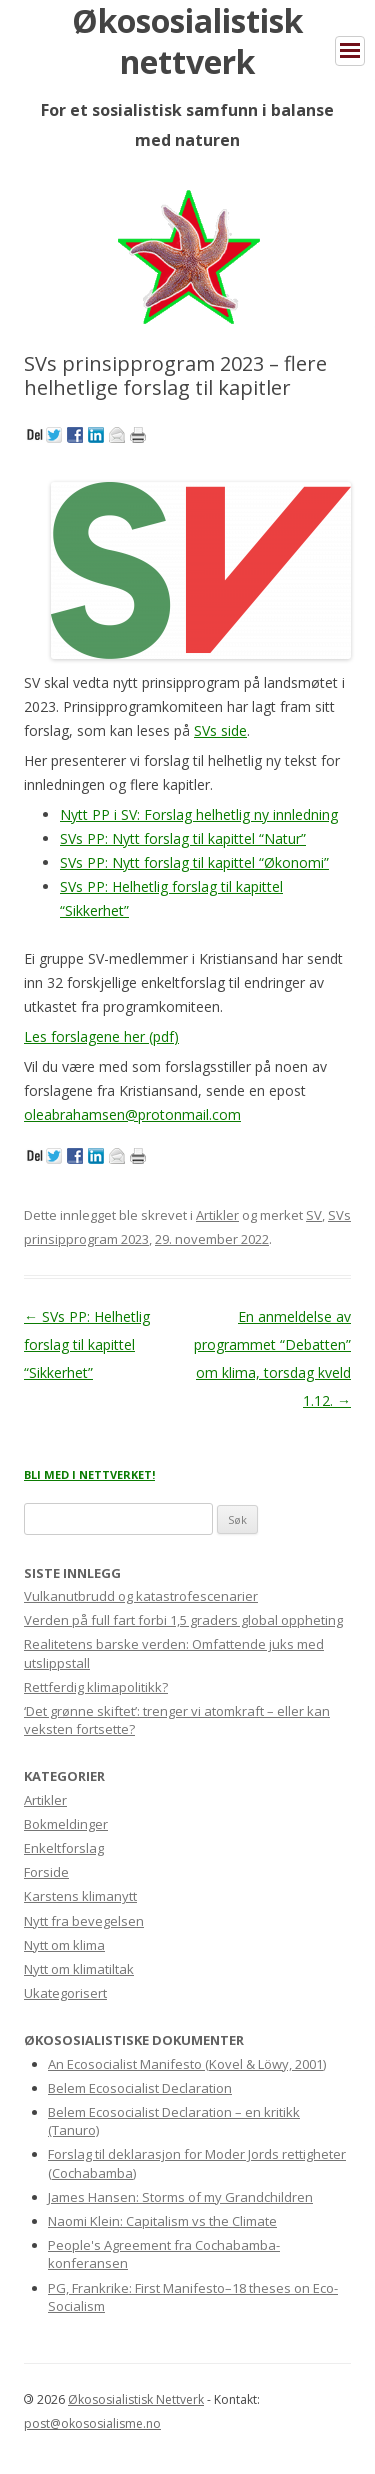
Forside (46, 1872)
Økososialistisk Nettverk (136, 2399)
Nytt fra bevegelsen (84, 1921)
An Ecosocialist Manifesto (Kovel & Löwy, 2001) (187, 2064)
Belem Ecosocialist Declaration (140, 2088)
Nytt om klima (64, 1945)
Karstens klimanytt (80, 1896)
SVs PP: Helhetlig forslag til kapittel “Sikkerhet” (87, 1344)
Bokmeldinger (66, 1824)
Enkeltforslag (64, 1848)
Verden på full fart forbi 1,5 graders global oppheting (183, 1620)
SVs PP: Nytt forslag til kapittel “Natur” (183, 838)
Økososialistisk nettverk (187, 41)
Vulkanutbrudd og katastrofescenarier (141, 1596)
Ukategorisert (65, 1993)
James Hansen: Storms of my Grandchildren (180, 2197)
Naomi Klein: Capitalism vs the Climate (162, 2221)
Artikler (217, 1215)
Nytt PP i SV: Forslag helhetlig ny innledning (199, 814)
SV (314, 1215)
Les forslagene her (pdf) (101, 1036)
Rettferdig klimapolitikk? (96, 1687)
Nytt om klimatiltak (79, 1969)
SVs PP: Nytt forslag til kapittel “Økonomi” (194, 862)
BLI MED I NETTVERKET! (89, 1474)
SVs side (220, 730)
